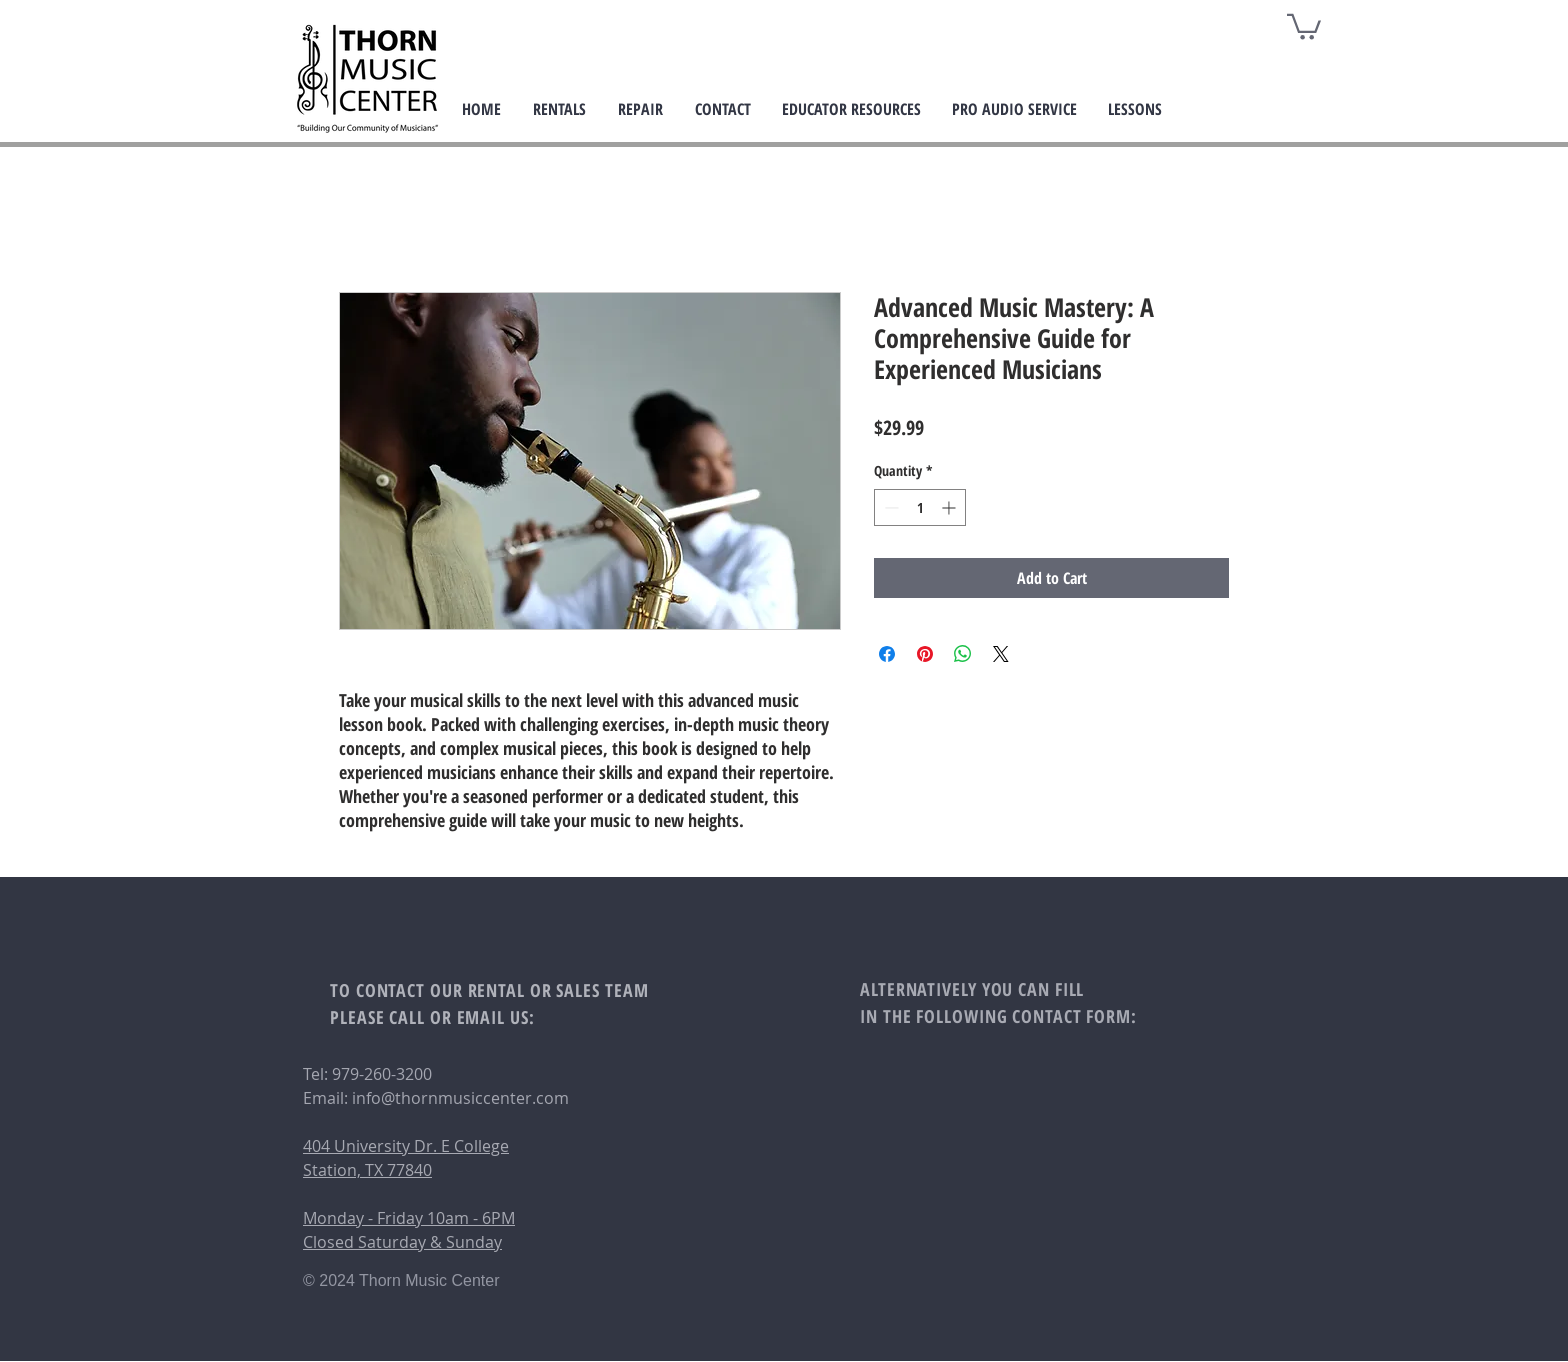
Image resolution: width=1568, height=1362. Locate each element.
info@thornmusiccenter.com (460, 1098)
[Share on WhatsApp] (963, 654)
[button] (1304, 25)
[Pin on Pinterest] (925, 654)
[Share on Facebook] (887, 654)
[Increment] (950, 507)
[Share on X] (1001, 654)
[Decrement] (889, 507)
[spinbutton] (920, 507)
